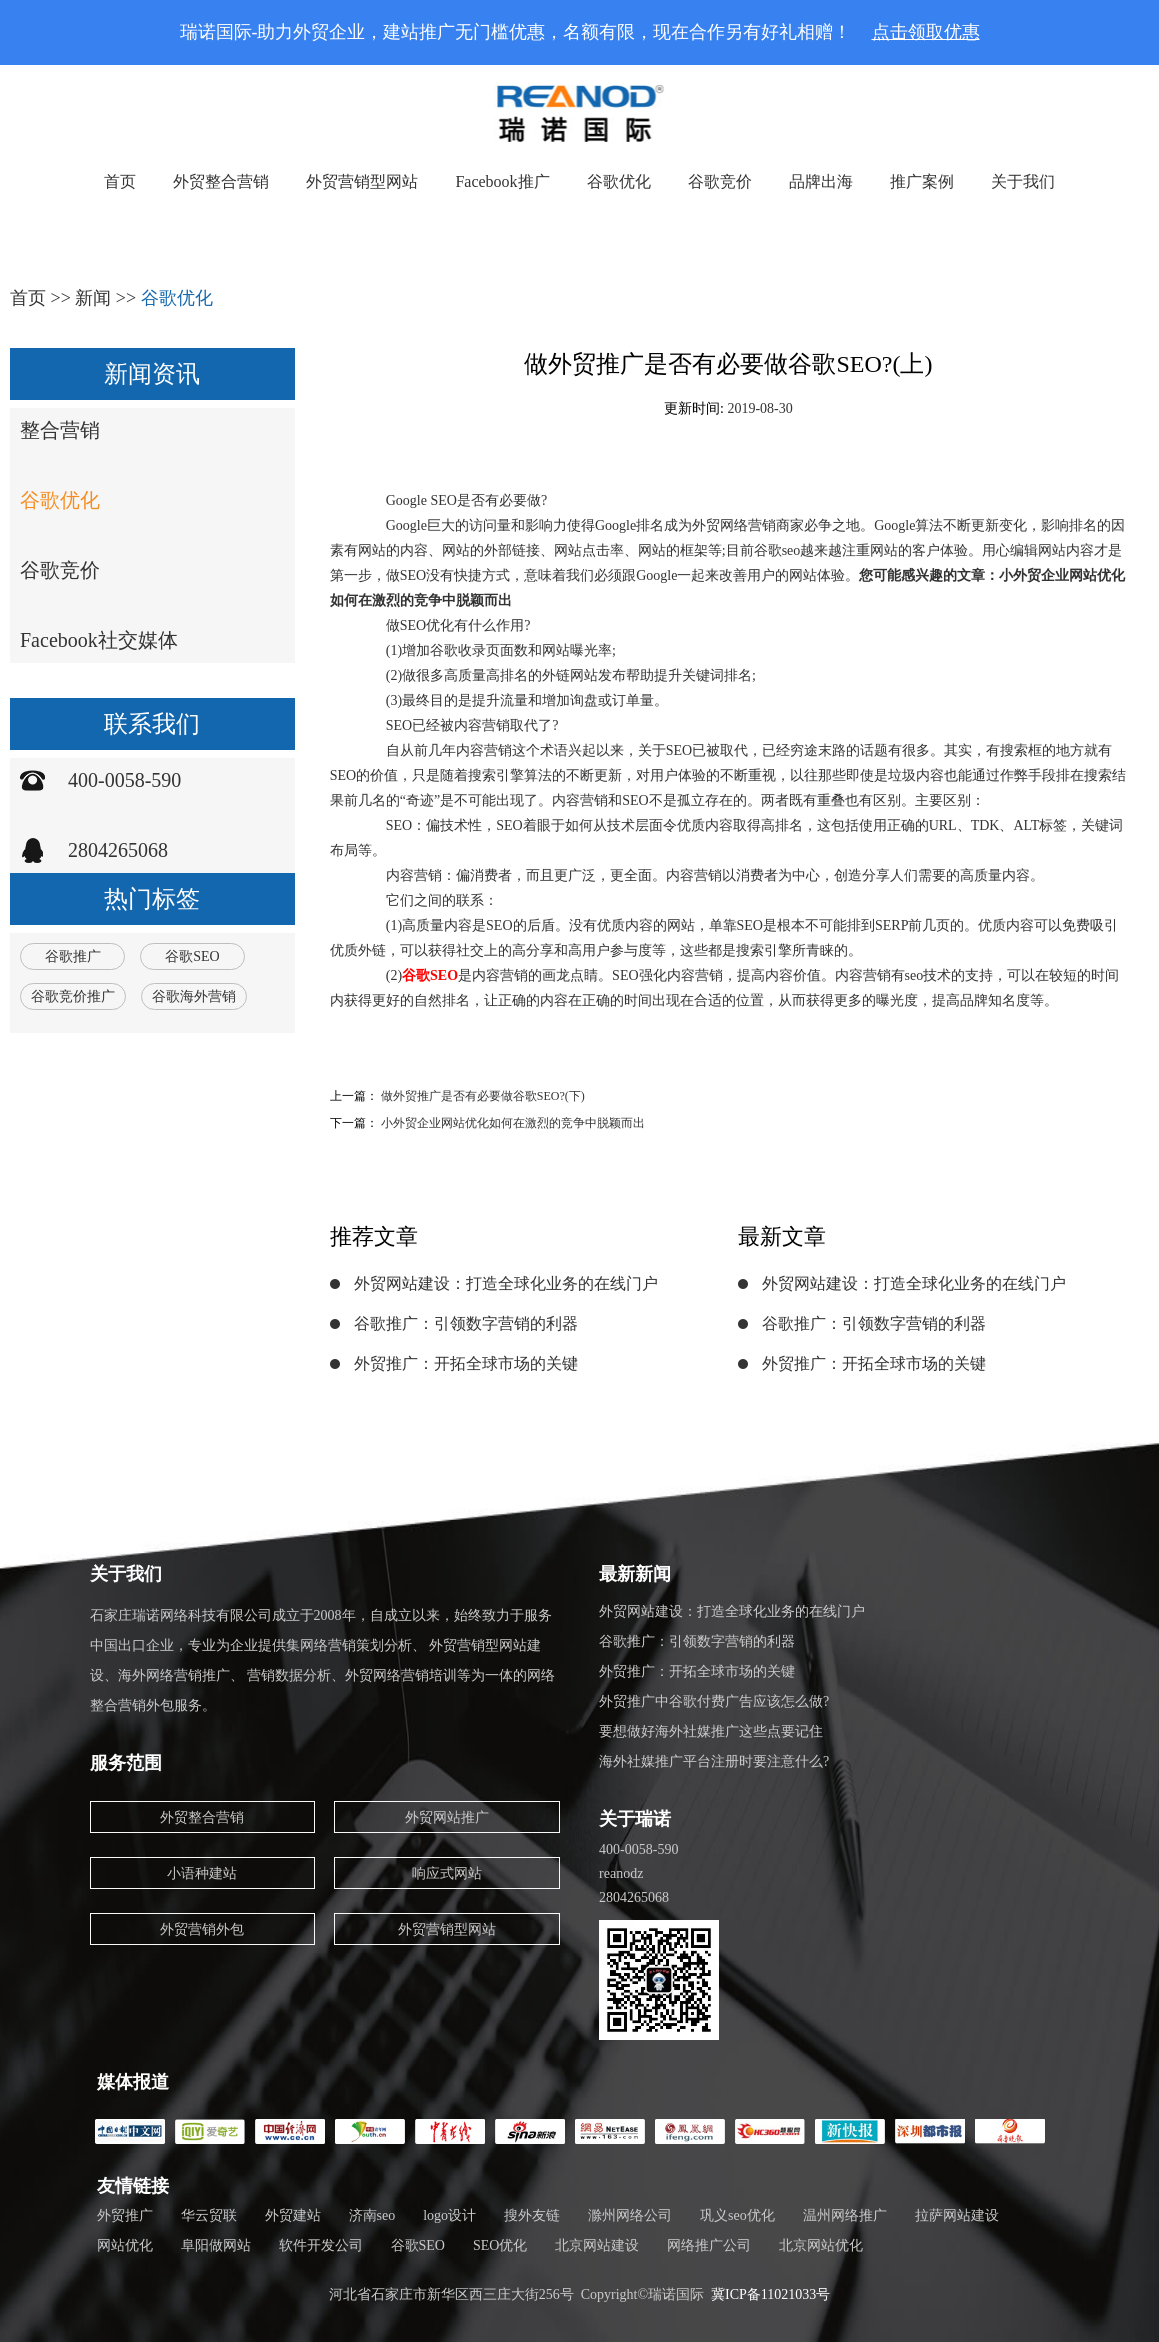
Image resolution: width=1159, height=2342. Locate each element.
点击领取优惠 (926, 32)
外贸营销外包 (202, 1929)
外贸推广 (125, 2215)
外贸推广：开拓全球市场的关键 (466, 1363)
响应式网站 (447, 1873)
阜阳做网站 (216, 2245)
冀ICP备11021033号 (770, 2294)
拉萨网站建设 (957, 2215)
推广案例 (922, 181)
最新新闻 (635, 1574)
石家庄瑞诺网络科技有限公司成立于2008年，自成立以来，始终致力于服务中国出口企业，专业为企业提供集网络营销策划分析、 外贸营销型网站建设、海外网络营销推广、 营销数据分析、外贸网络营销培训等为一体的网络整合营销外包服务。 (323, 1660)
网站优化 (125, 2245)
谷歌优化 (619, 181)
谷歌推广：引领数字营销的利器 (466, 1323)
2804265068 (118, 850)
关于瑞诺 (635, 1819)
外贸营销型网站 (362, 181)
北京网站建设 (597, 2245)
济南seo (372, 2215)
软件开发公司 (321, 2245)
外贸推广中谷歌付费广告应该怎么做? (714, 1701)
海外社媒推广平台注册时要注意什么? (714, 1761)
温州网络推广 (845, 2215)
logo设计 (449, 2215)
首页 (120, 181)
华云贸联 (209, 2215)
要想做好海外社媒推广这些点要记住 (711, 1731)
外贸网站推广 (447, 1817)
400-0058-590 (124, 780)
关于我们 (1023, 181)
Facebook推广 (502, 181)
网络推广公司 (709, 2245)
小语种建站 (202, 1873)
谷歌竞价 (720, 181)
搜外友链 (532, 2215)
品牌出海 (821, 181)
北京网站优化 (821, 2245)
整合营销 (60, 430)
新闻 (93, 298)
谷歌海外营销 (194, 996)
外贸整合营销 (221, 181)
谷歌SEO (192, 956)
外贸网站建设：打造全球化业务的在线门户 (506, 1283)
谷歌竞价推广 (73, 996)
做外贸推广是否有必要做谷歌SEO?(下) (483, 1096)
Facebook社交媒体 (99, 640)
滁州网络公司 (630, 2215)
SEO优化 (500, 2245)
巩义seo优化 (737, 2215)
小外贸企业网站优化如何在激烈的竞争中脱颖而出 (513, 1123)
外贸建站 (293, 2215)
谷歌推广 (73, 956)
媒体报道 (133, 2082)
